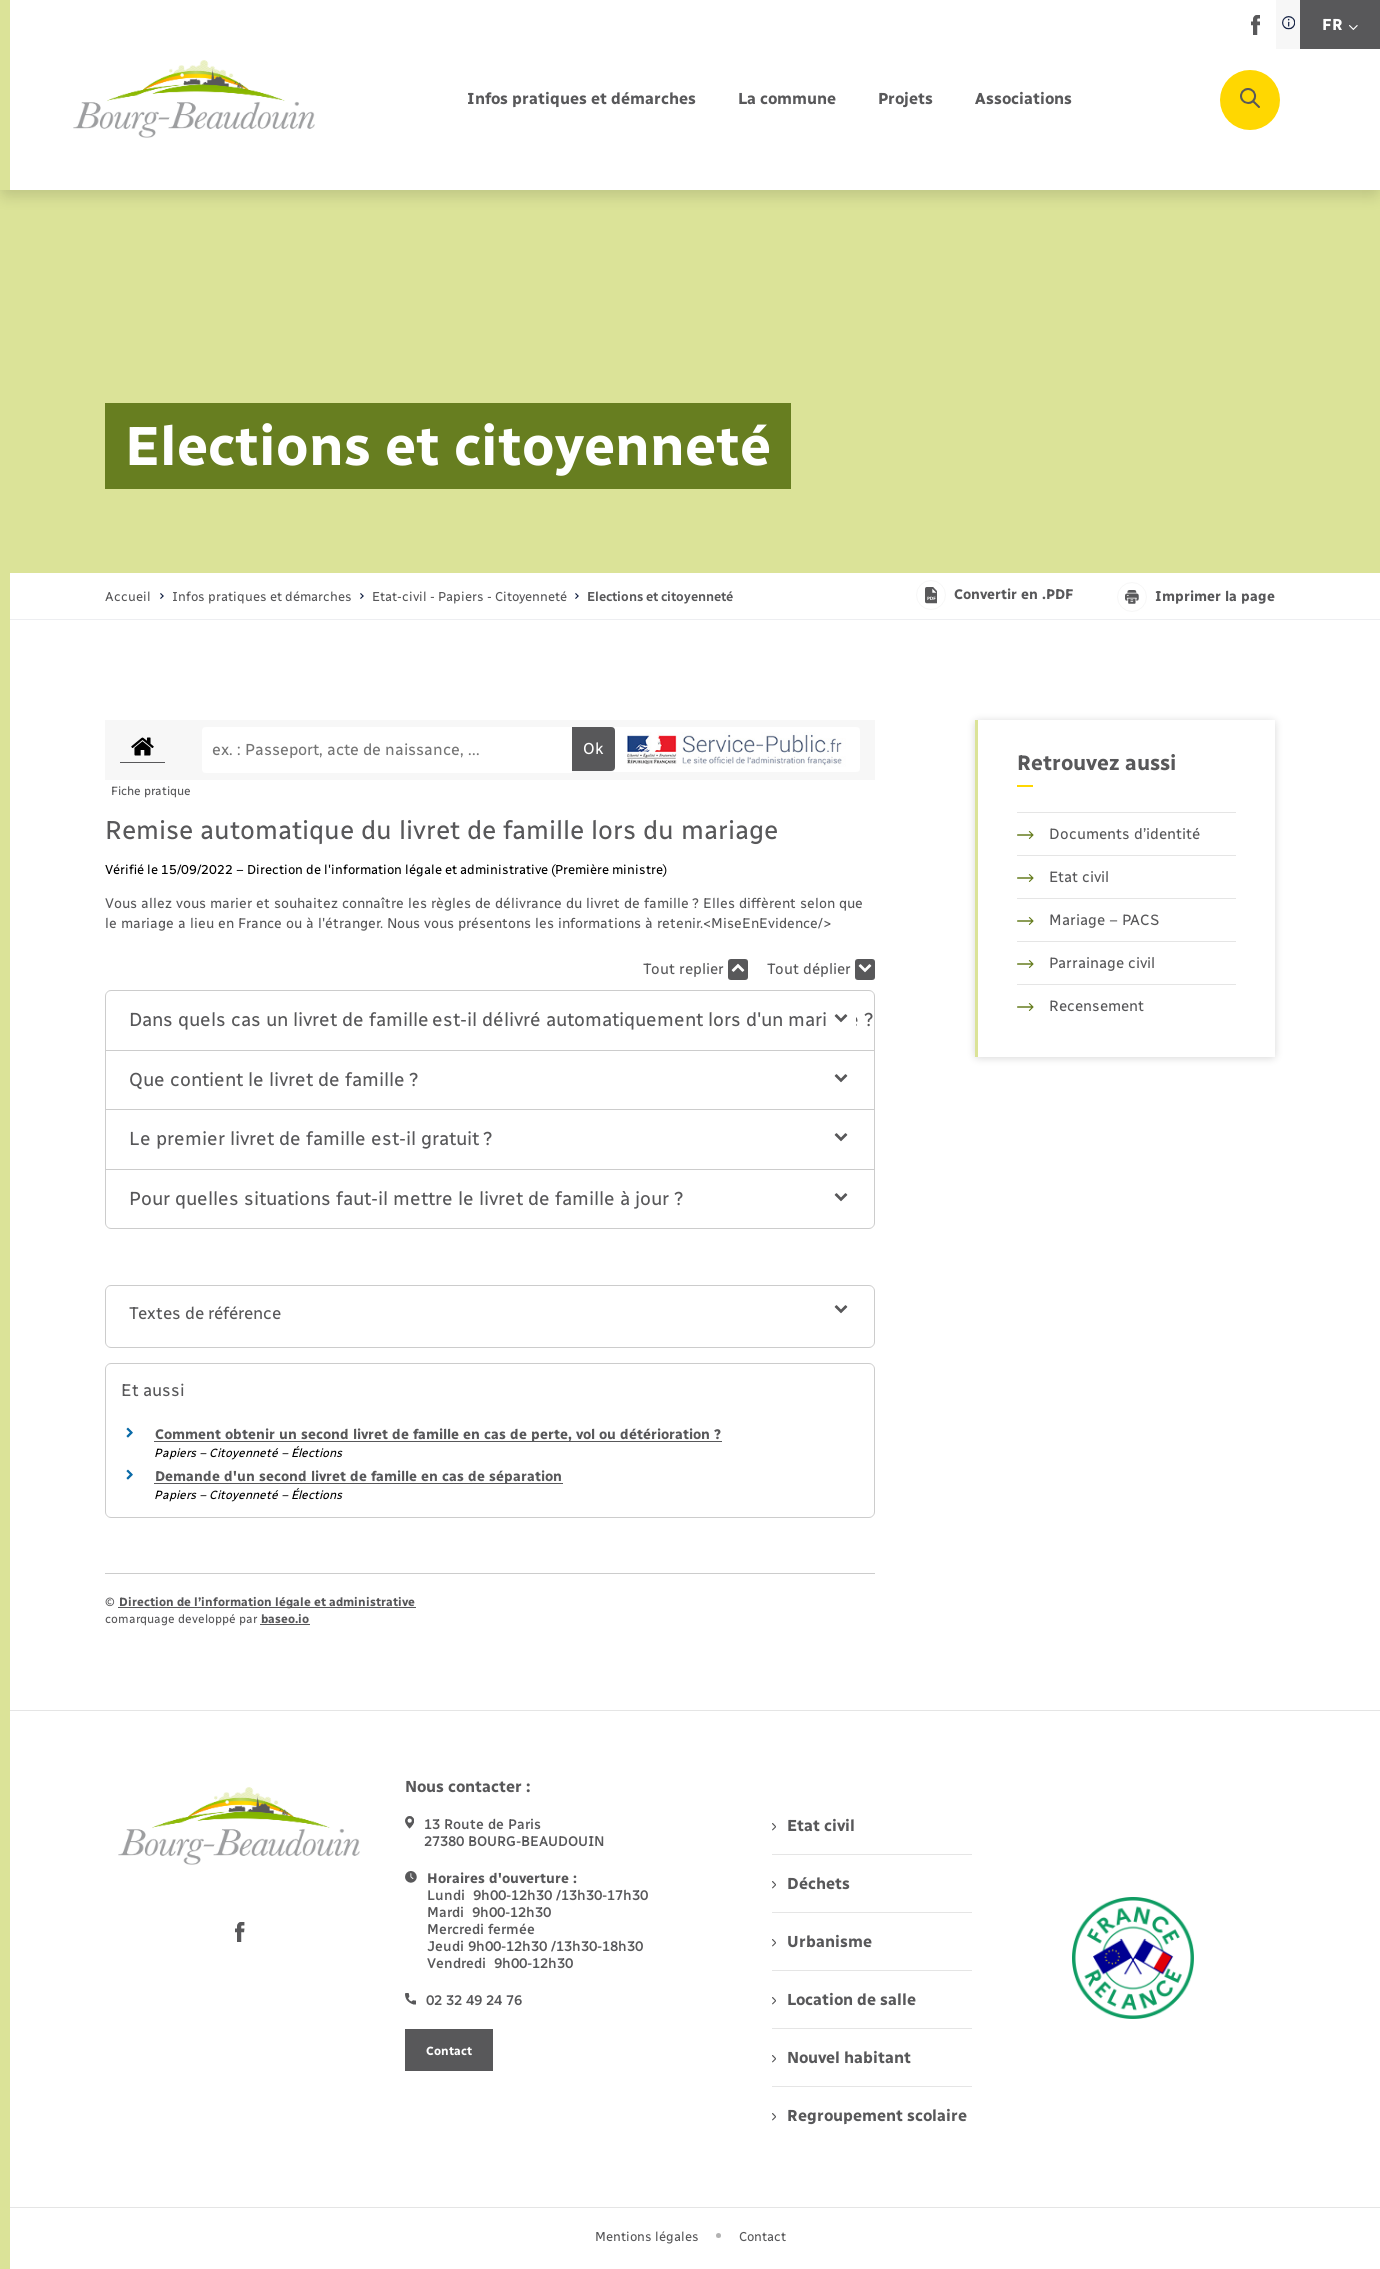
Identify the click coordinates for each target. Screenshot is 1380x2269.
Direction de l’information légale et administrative (267, 1602)
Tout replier (695, 969)
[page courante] (660, 596)
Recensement (1080, 1006)
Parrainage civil (1086, 963)
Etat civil (1063, 877)
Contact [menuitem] (762, 2236)
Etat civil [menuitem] (813, 1825)
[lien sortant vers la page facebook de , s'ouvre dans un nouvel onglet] (1255, 30)
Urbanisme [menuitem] (822, 1941)
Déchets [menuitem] (811, 1883)
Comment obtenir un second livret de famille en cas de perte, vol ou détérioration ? (438, 1434)
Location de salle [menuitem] (844, 1999)
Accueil (128, 596)
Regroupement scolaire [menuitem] (869, 2115)
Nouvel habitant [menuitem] (841, 2057)
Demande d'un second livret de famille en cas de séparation (358, 1476)
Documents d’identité (1108, 834)
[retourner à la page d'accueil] (195, 100)
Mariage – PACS (1088, 920)
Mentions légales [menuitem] (647, 2236)
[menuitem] (581, 99)
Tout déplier (821, 969)
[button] (490, 1020)
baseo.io (285, 1619)
